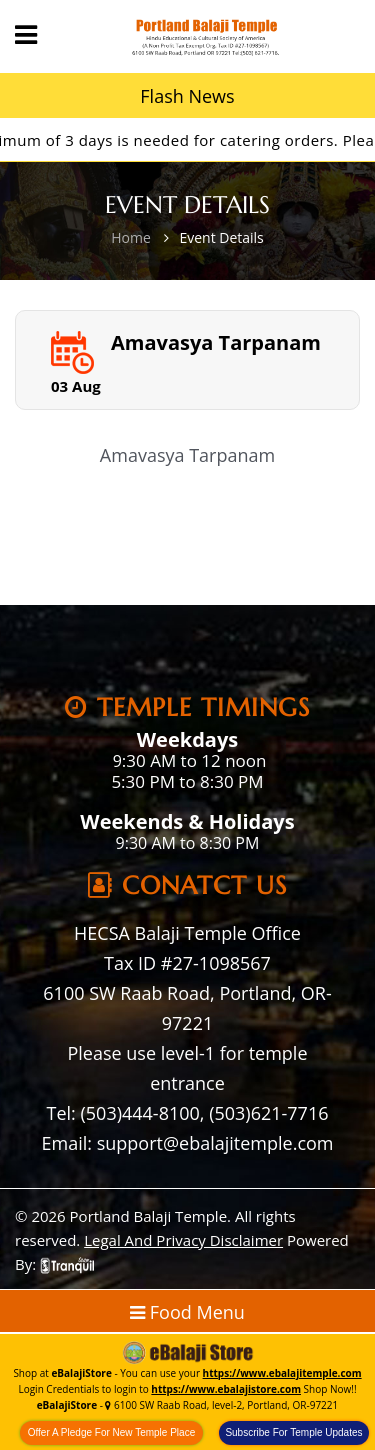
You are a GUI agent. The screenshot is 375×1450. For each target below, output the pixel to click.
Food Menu (187, 1312)
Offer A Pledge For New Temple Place (112, 1432)
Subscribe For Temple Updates (293, 1432)
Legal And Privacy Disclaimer (183, 1240)
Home (131, 237)
